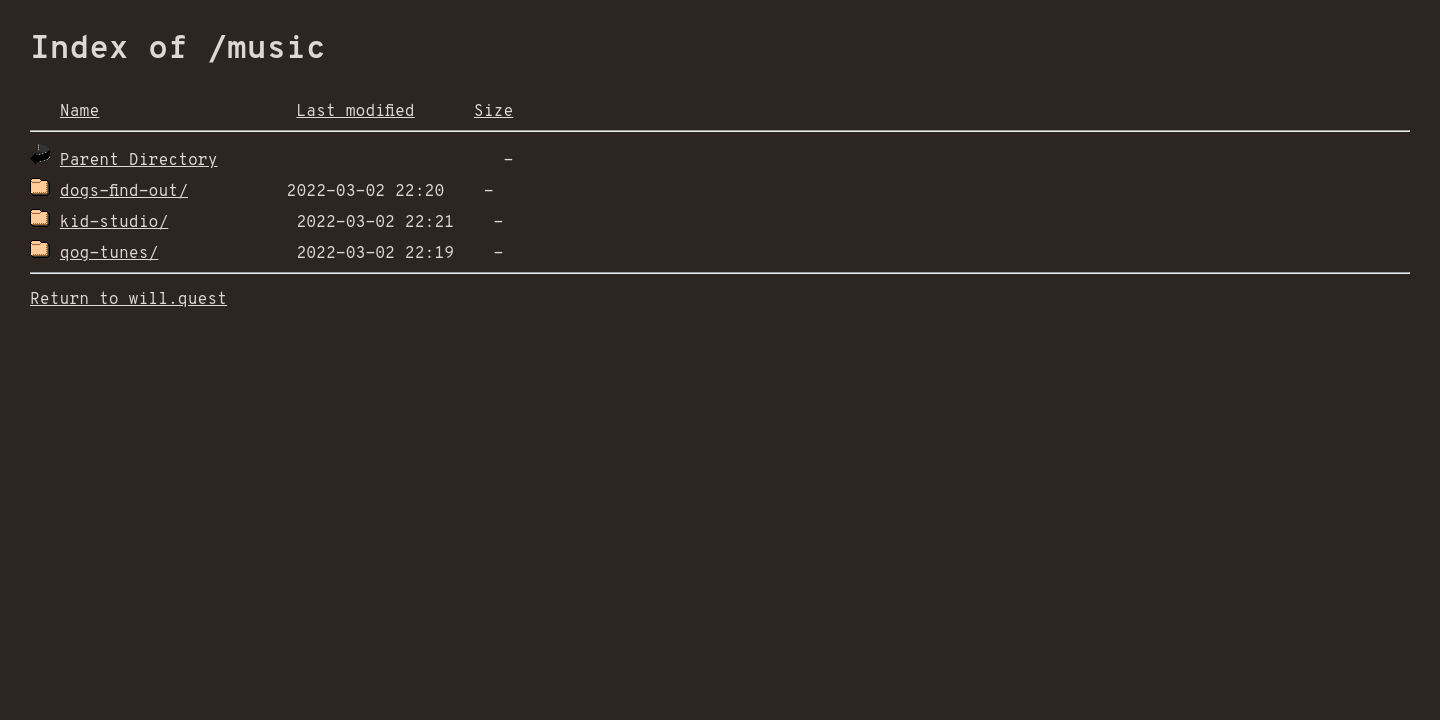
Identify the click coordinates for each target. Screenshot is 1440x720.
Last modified (355, 112)
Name (79, 112)
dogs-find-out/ (124, 192)
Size (493, 112)
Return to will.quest (128, 300)
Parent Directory (139, 161)
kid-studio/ (114, 223)
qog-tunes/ (109, 254)
